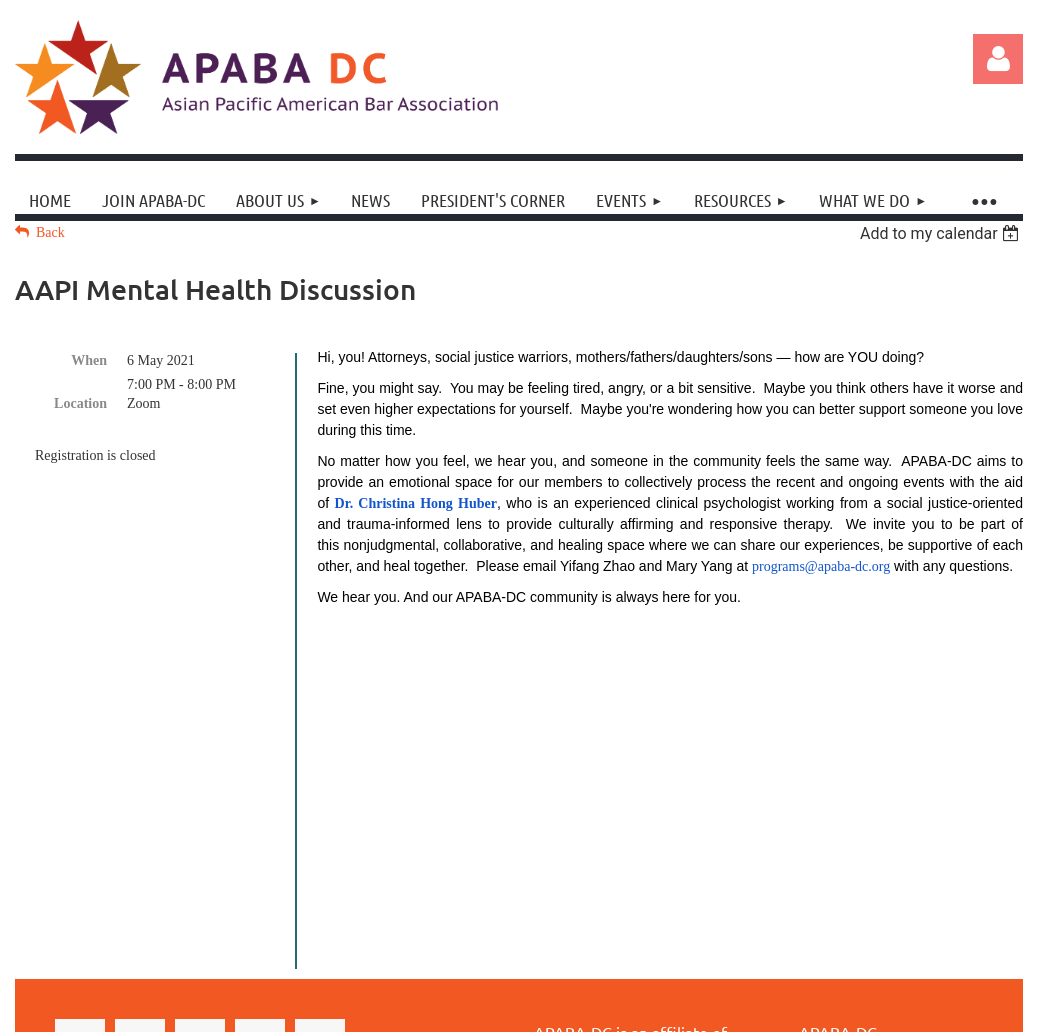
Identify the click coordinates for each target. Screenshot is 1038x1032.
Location (80, 403)
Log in (998, 59)
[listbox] (941, 233)
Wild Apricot (846, 990)
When (89, 360)
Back (50, 232)
